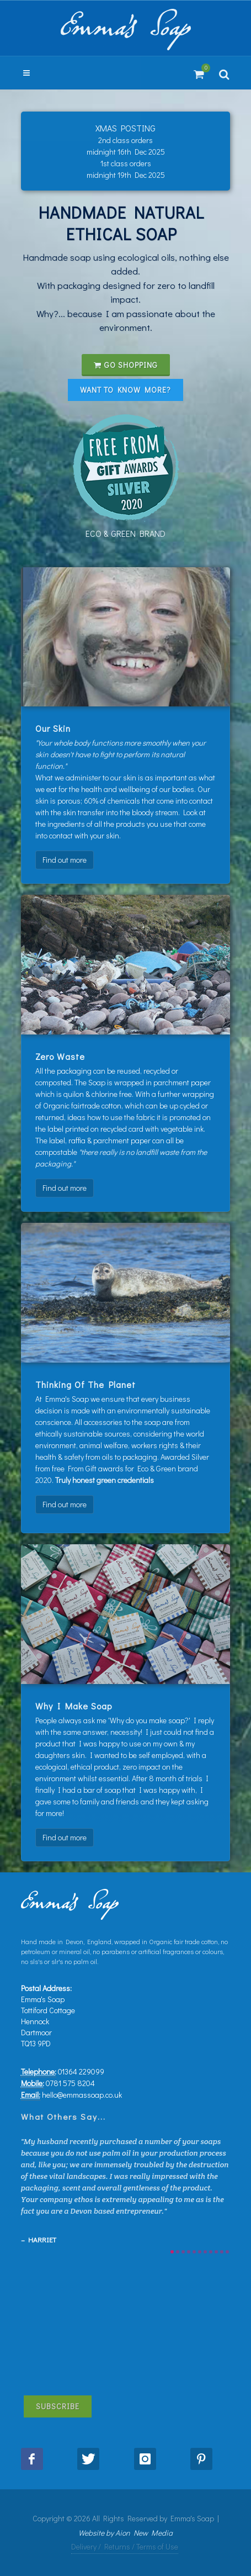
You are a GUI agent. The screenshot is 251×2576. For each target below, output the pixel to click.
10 (221, 2251)
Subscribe (57, 2406)
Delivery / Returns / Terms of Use (124, 2546)
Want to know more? (125, 389)
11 (227, 2251)
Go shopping (126, 365)
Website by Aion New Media (125, 2532)
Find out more (64, 859)
